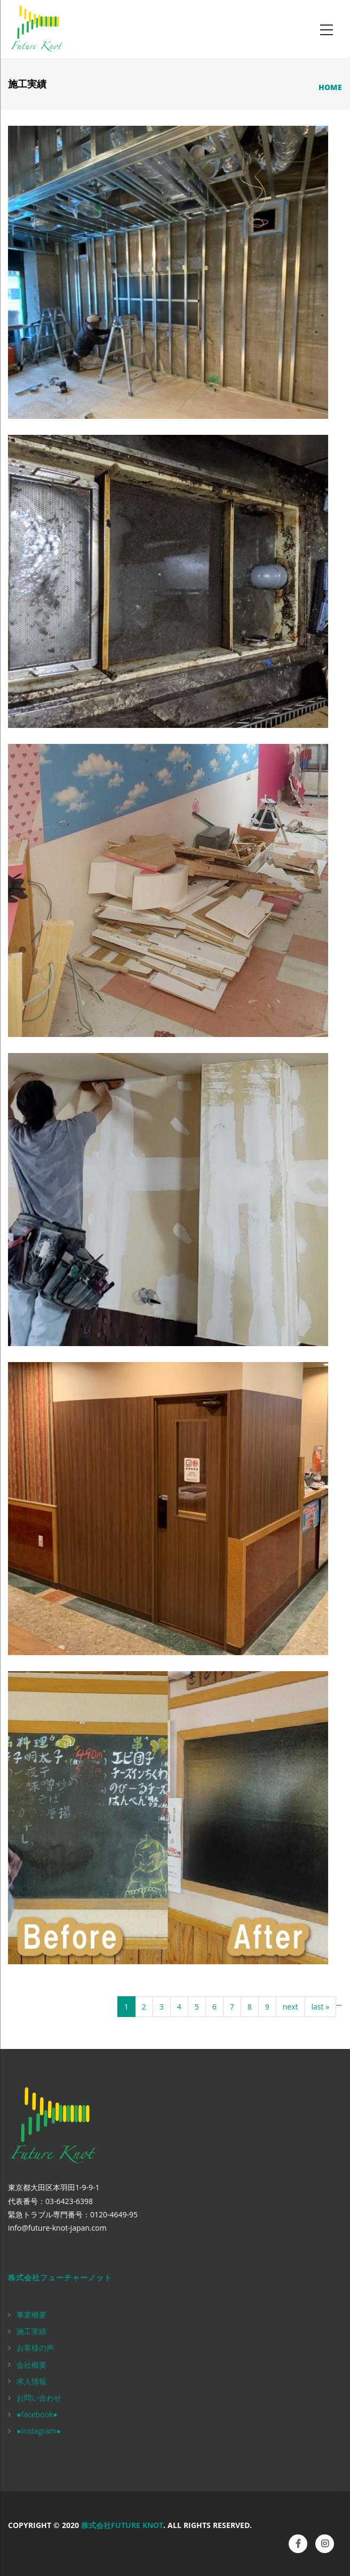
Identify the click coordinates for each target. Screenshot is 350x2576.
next (290, 2007)
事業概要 (31, 2315)
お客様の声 (35, 2348)
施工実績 (31, 2331)
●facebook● (37, 2414)
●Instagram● (39, 2431)
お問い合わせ (39, 2398)
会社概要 (31, 2365)
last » (321, 2007)
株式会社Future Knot (122, 2525)
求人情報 (31, 2381)
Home (330, 87)
